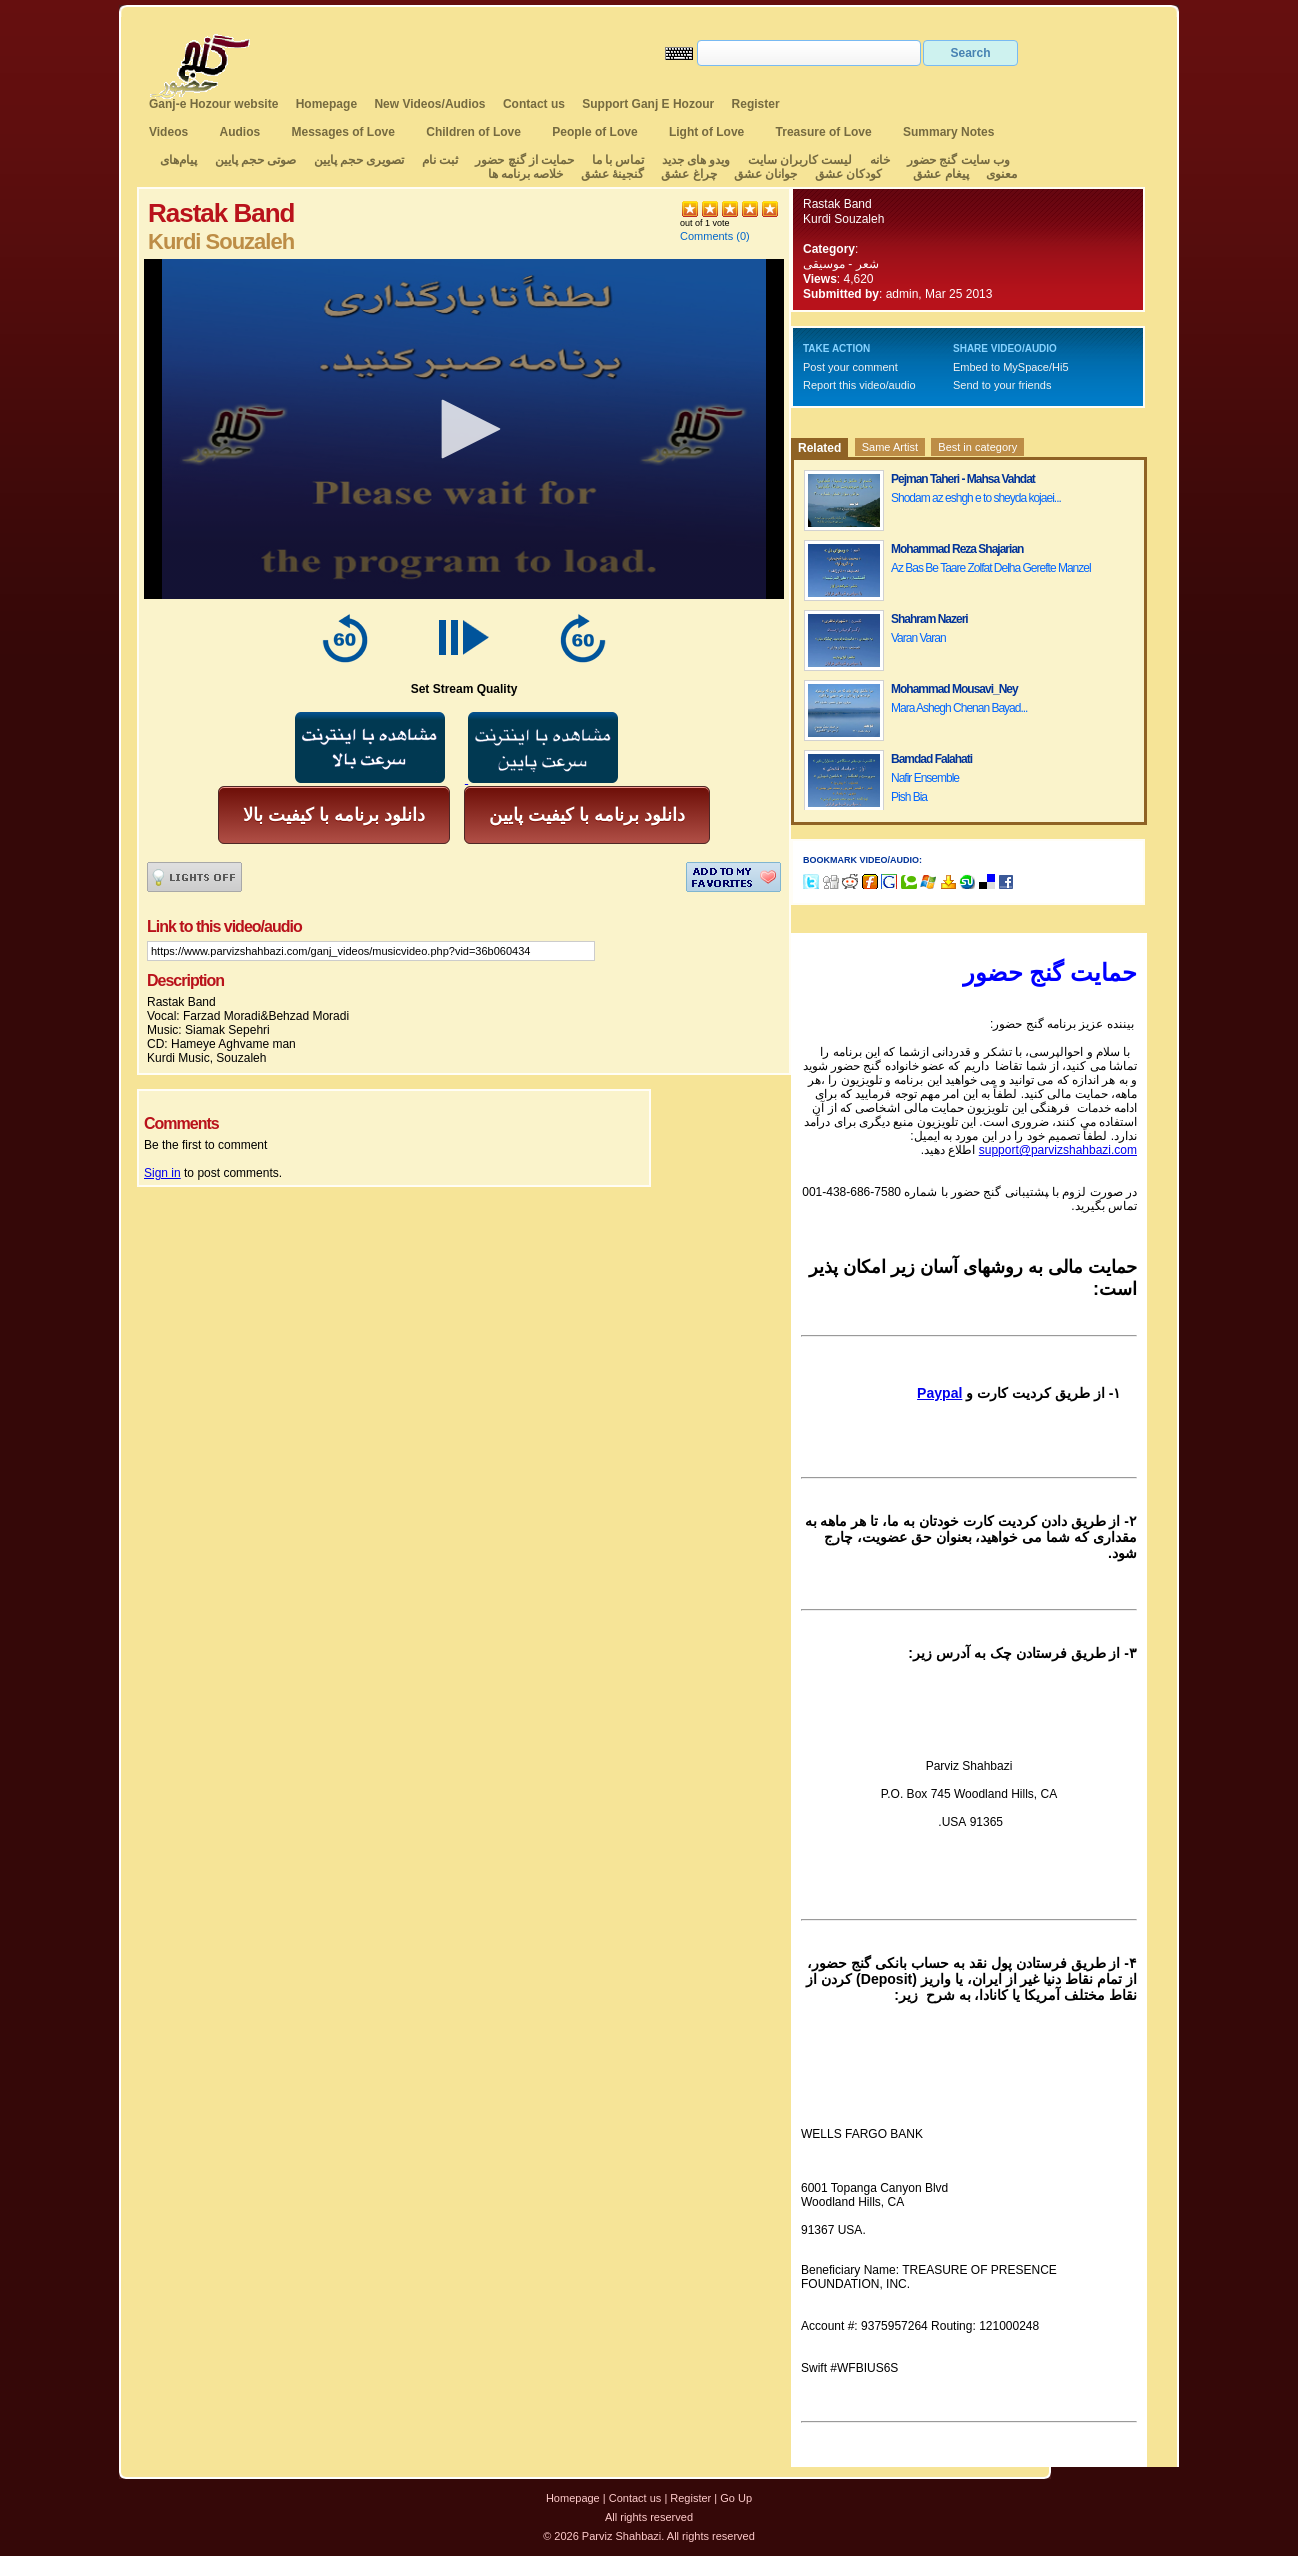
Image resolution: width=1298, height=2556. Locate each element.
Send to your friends (1002, 385)
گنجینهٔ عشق (612, 174)
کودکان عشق (848, 174)
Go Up (736, 2498)
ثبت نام (440, 160)
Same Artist (890, 447)
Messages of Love (343, 132)
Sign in (162, 1173)
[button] (464, 429)
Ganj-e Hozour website (213, 104)
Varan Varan (918, 638)
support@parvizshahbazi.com (1058, 1150)
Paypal (939, 1393)
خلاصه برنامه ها (526, 174)
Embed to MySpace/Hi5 (1011, 367)
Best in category (977, 447)
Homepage (326, 104)
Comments (706, 236)
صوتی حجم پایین (253, 160)
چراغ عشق (688, 174)
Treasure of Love (824, 132)
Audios (239, 132)
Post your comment (850, 367)
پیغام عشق (940, 174)
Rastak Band (837, 204)
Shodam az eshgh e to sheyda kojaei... (976, 498)
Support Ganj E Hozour (648, 104)
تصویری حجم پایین (357, 160)
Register (756, 104)
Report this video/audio (859, 385)
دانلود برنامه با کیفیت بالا (334, 815)
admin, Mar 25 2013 (939, 294)
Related (819, 448)
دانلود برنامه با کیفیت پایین (587, 815)
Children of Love (473, 132)
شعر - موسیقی (841, 264)
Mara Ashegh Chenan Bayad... (959, 708)
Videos (168, 132)
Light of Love (706, 132)
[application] (464, 429)
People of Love (594, 132)
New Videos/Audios (429, 104)
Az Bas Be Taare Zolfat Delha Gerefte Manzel (991, 568)
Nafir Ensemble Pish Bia (925, 787)
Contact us (534, 104)
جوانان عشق (765, 174)
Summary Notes (948, 132)
